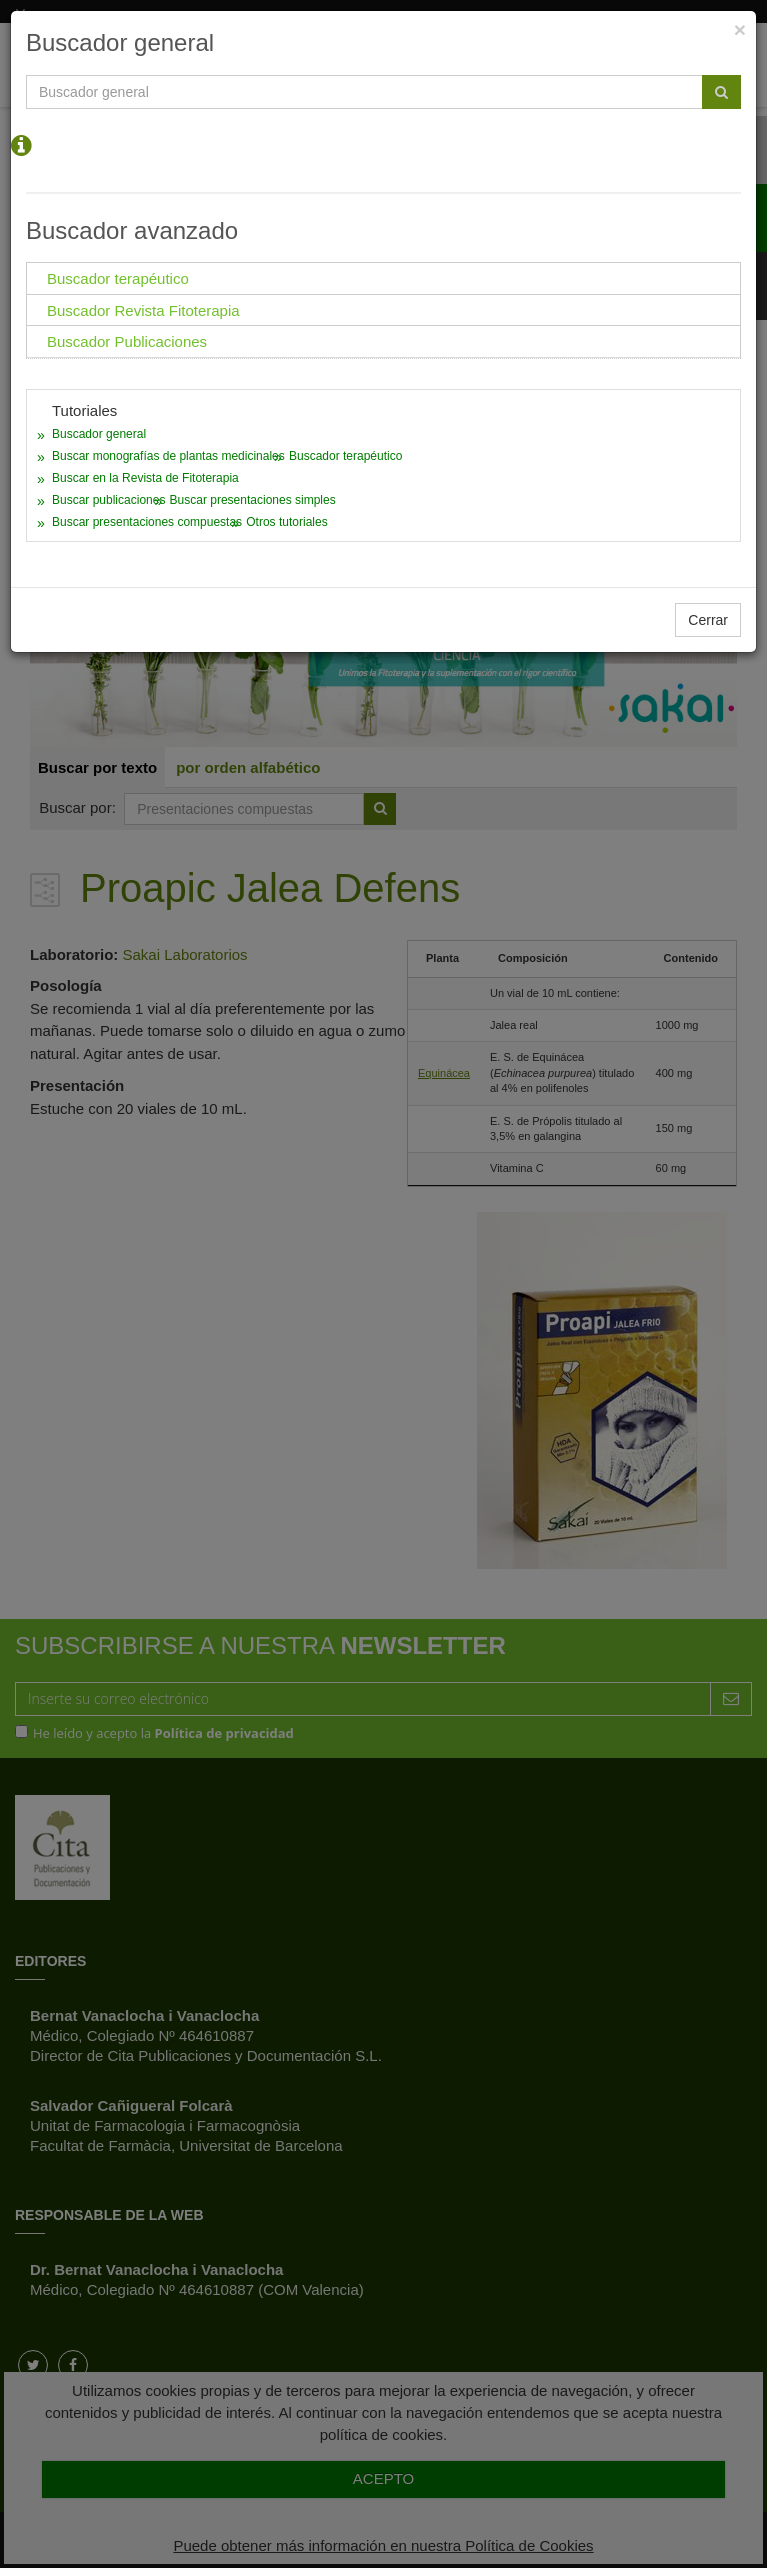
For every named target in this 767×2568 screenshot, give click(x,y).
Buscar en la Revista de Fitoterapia (145, 478)
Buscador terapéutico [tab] (118, 278)
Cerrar (708, 620)
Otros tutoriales (286, 522)
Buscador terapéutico (345, 456)
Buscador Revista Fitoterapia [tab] (143, 310)
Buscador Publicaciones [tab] (127, 341)
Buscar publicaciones (108, 500)
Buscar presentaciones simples (253, 500)
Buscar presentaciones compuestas (147, 522)
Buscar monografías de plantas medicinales (168, 456)
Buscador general (99, 434)
